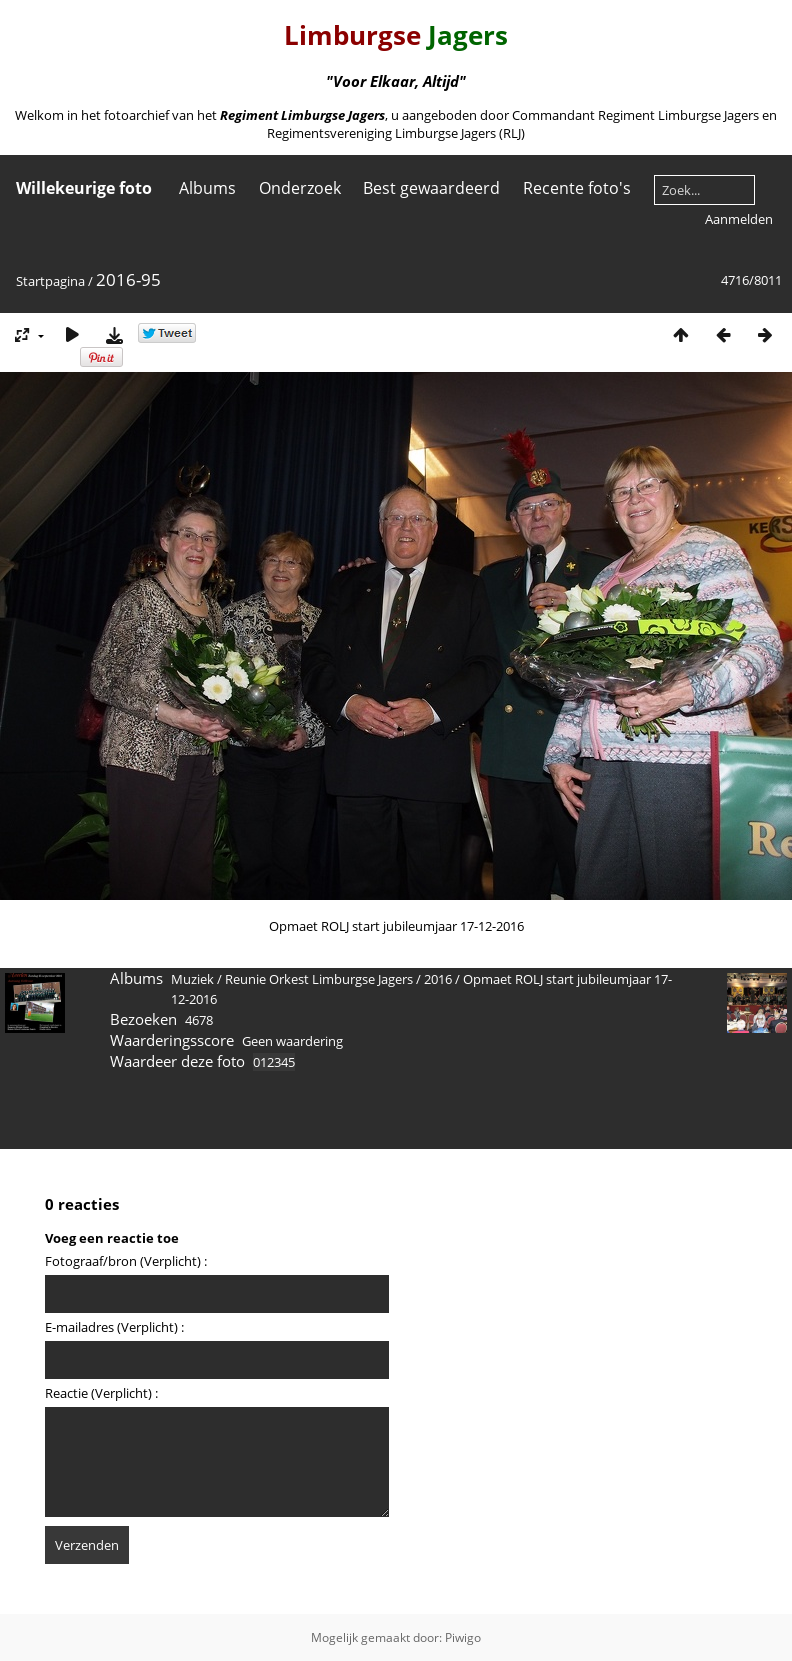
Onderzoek (300, 188)
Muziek (192, 979)
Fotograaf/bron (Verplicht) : (126, 1261)
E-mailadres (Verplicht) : (114, 1327)
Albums (207, 188)
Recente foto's (577, 188)
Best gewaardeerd (431, 188)
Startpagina (50, 281)
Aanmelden (739, 219)
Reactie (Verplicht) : (101, 1393)
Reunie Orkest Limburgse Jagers (319, 979)
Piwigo (463, 1637)
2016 (438, 979)
